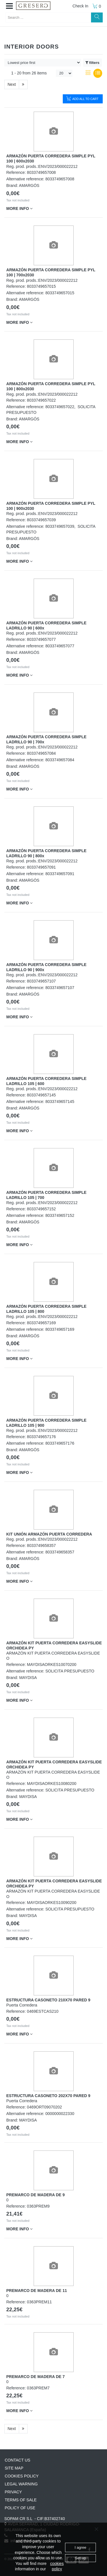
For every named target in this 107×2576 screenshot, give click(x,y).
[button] (9, 6)
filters (92, 63)
